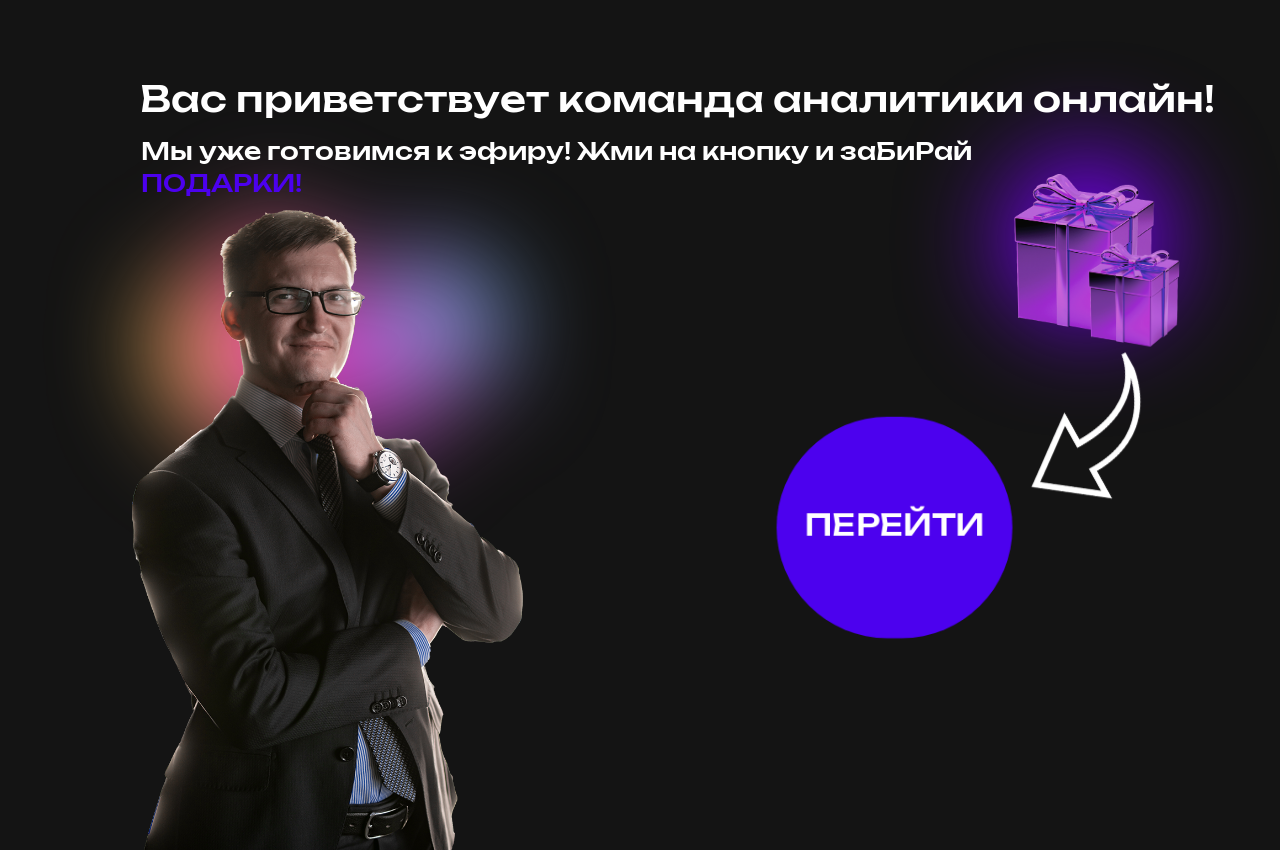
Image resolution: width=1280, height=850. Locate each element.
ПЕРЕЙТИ (895, 526)
